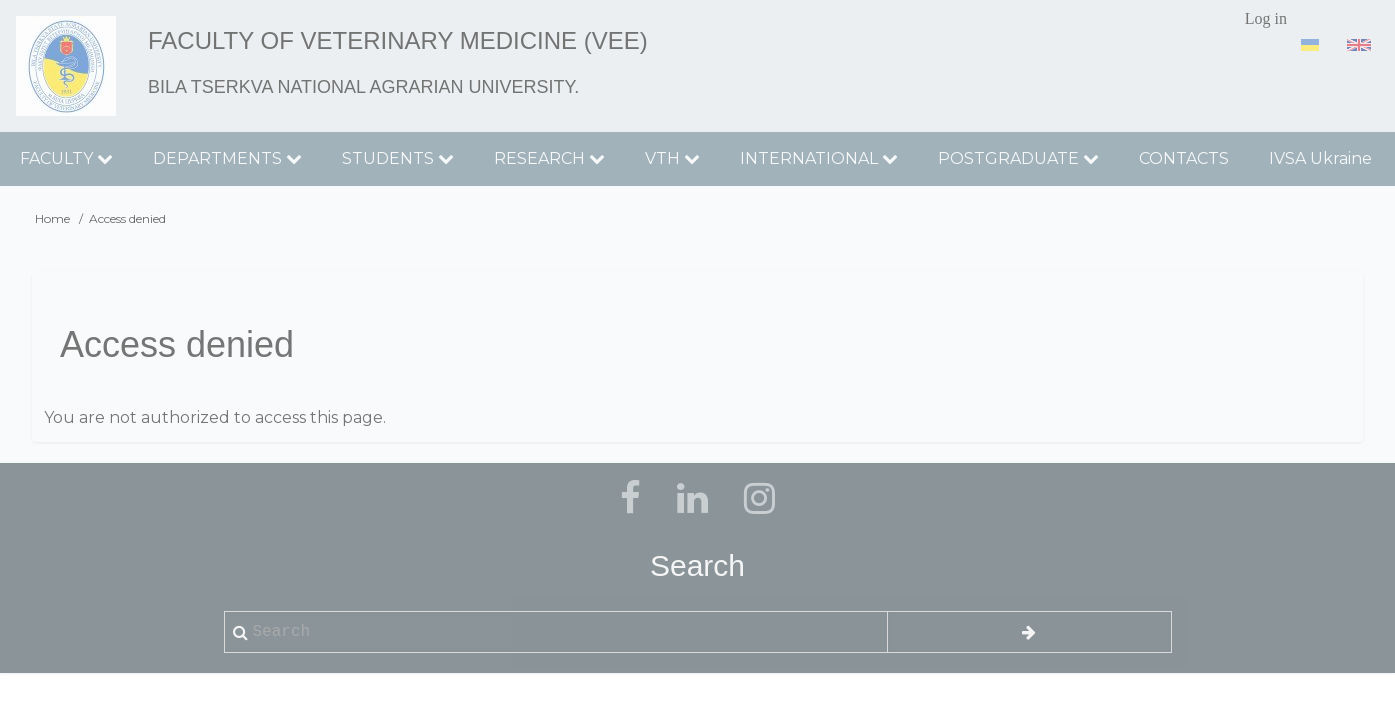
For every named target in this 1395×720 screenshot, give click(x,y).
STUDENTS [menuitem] (398, 158)
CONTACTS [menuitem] (1184, 158)
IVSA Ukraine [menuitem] (1320, 158)
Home (52, 218)
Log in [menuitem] (1266, 18)
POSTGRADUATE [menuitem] (1018, 158)
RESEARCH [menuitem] (549, 158)
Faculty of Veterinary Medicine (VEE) (398, 40)
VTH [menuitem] (672, 158)
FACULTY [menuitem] (66, 158)
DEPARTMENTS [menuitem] (227, 158)
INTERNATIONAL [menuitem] (819, 158)
